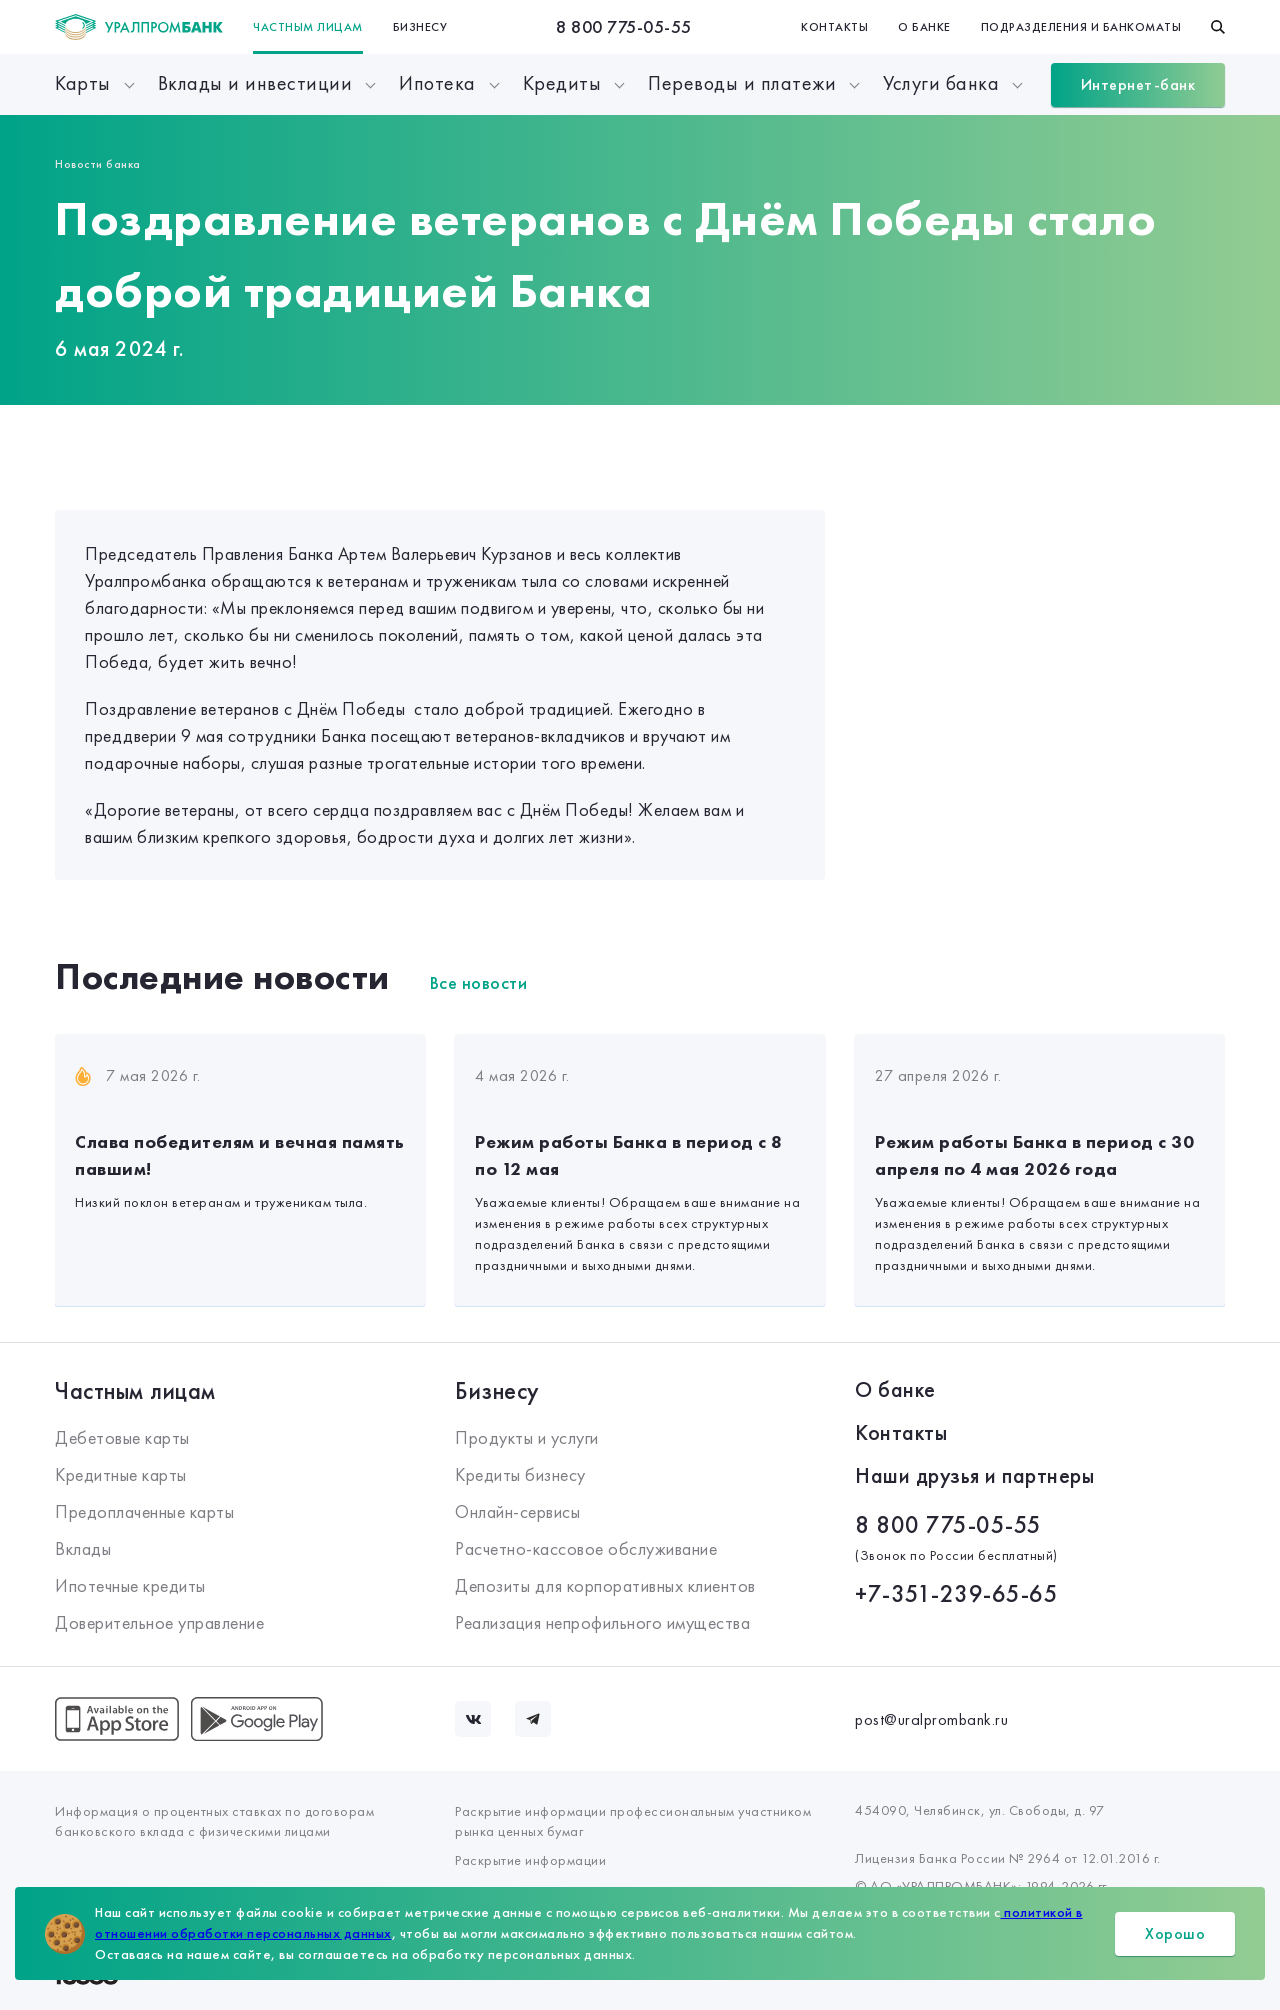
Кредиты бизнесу (520, 1474)
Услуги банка (941, 83)
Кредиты (562, 83)
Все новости (479, 982)
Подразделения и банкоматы (1081, 27)
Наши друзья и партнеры (974, 1475)
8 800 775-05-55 (624, 26)
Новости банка (98, 164)
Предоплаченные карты (144, 1511)
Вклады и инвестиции (255, 83)
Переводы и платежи (742, 83)
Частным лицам (308, 27)
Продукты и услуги (527, 1437)
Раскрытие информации (530, 1860)
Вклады (83, 1548)
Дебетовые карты (122, 1437)
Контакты (834, 27)
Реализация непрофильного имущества (602, 1622)
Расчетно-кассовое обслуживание (586, 1548)
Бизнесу (420, 27)
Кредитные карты (121, 1474)
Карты (83, 83)
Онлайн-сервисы (517, 1511)
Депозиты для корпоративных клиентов (605, 1585)
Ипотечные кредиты (130, 1585)
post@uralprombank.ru (931, 1719)
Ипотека (437, 83)
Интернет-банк (1138, 84)
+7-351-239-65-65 (956, 1593)
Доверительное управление (159, 1622)
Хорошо (1175, 1933)
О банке (924, 27)
